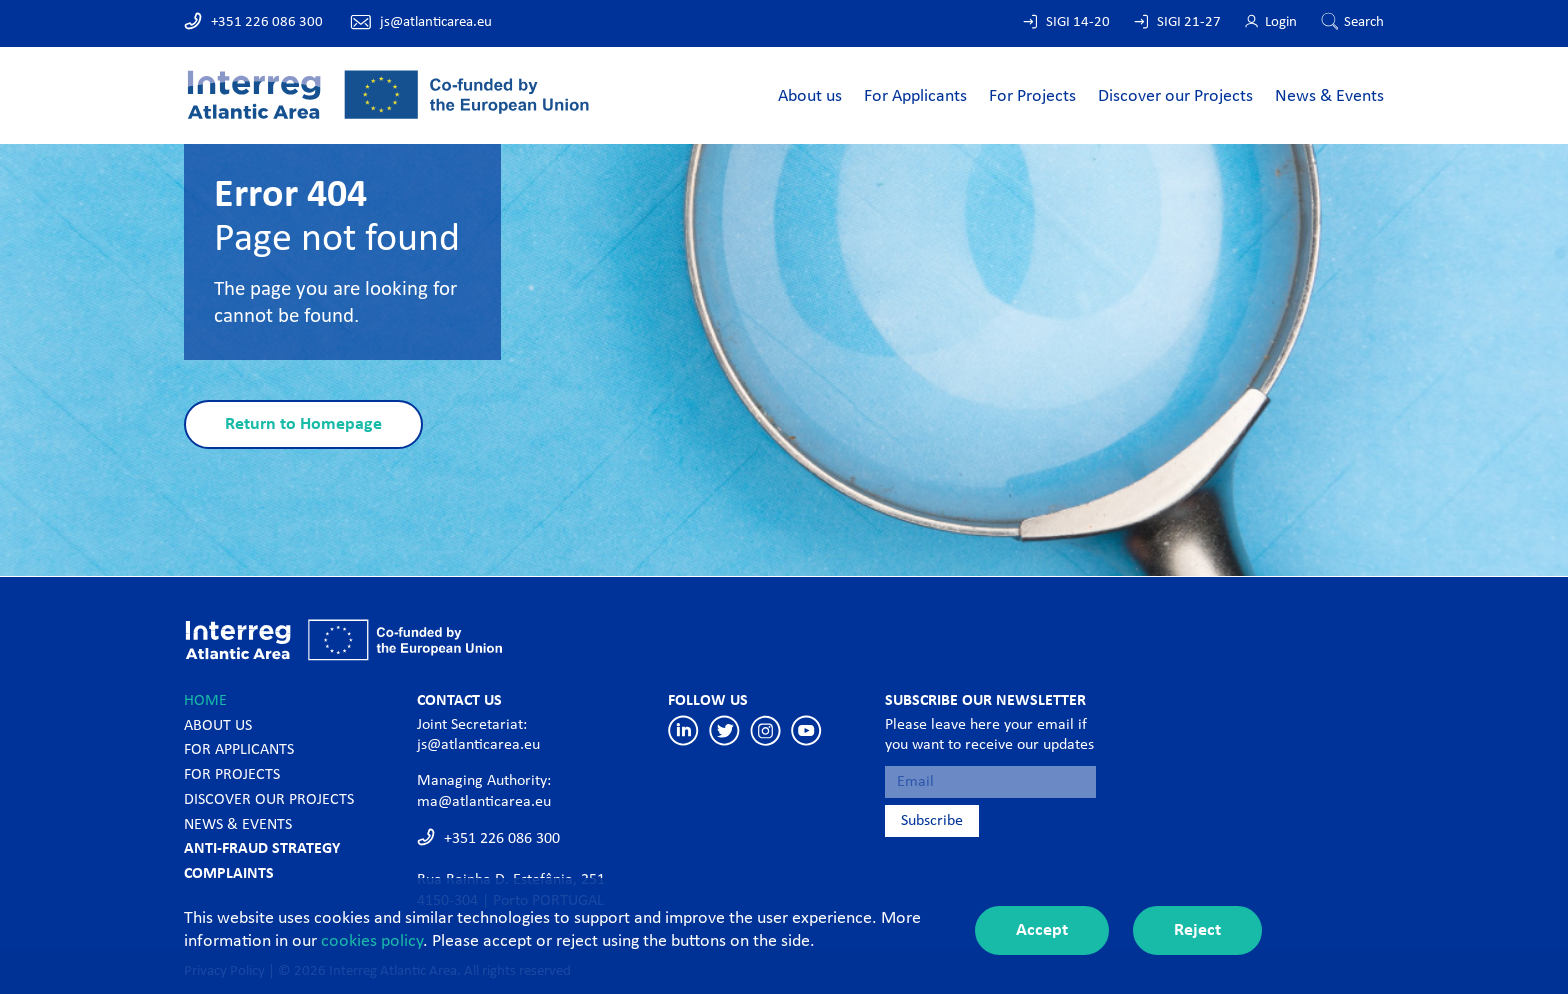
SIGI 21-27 (1189, 22)
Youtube (806, 730)
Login (1281, 22)
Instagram (765, 730)
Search (1364, 22)
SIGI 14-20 (1078, 22)
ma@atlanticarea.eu (484, 802)
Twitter (724, 730)
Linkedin (683, 730)
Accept (1042, 930)
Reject (1197, 930)
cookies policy (372, 941)
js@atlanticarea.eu (436, 22)
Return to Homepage (303, 424)
